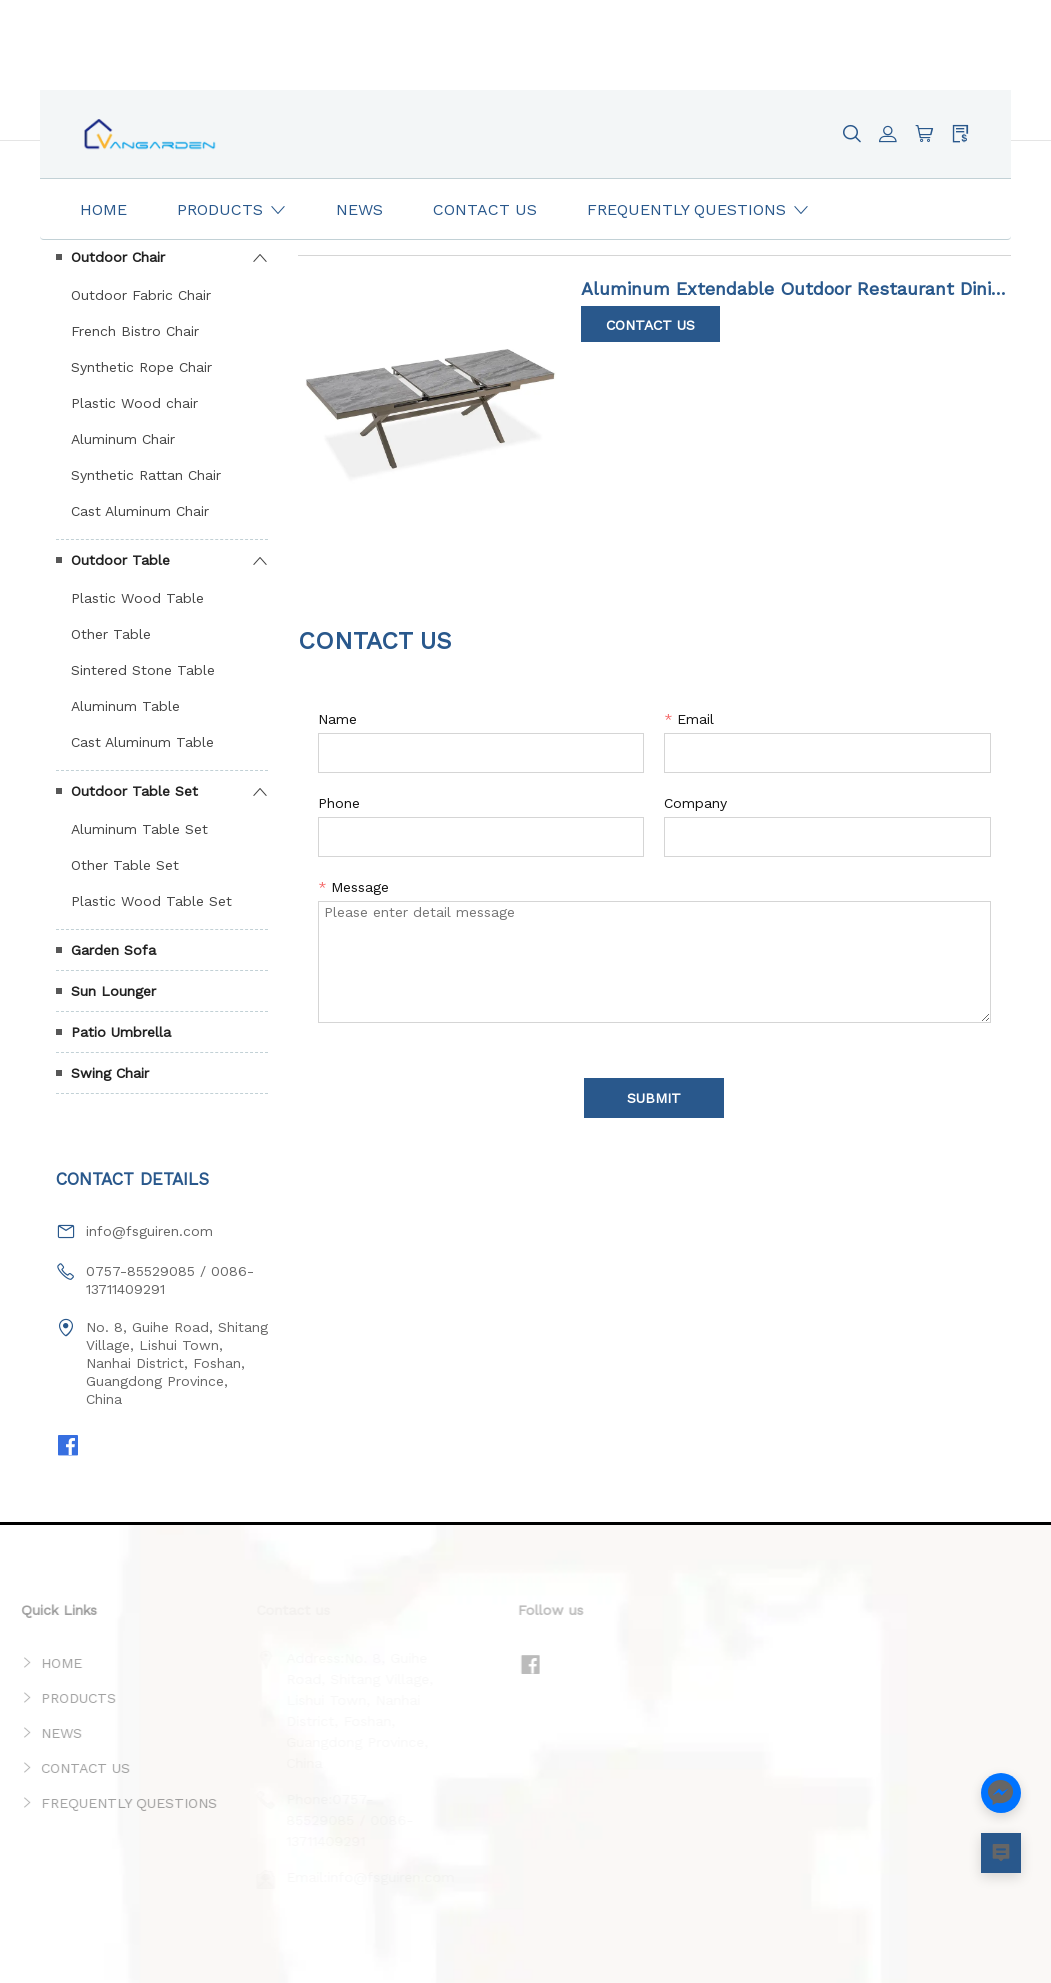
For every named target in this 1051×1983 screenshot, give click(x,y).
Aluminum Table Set (139, 829)
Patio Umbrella (121, 1032)
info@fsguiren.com (149, 1231)
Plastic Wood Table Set (151, 901)
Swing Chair (110, 1073)
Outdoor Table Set (134, 791)
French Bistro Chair (135, 331)
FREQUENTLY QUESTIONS (104, 1803)
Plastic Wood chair (134, 403)
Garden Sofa (113, 950)
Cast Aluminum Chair (140, 511)
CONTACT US (60, 1768)
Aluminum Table (125, 706)
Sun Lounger (113, 991)
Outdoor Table (120, 560)
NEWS (36, 1733)
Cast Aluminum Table (142, 742)
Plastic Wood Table (137, 598)
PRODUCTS (53, 1698)
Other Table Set (125, 865)
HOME (36, 1663)
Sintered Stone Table (143, 670)
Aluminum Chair (123, 439)
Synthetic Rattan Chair (146, 475)
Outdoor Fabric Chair (141, 295)
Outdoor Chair (118, 257)
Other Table (111, 634)
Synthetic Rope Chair (141, 367)
